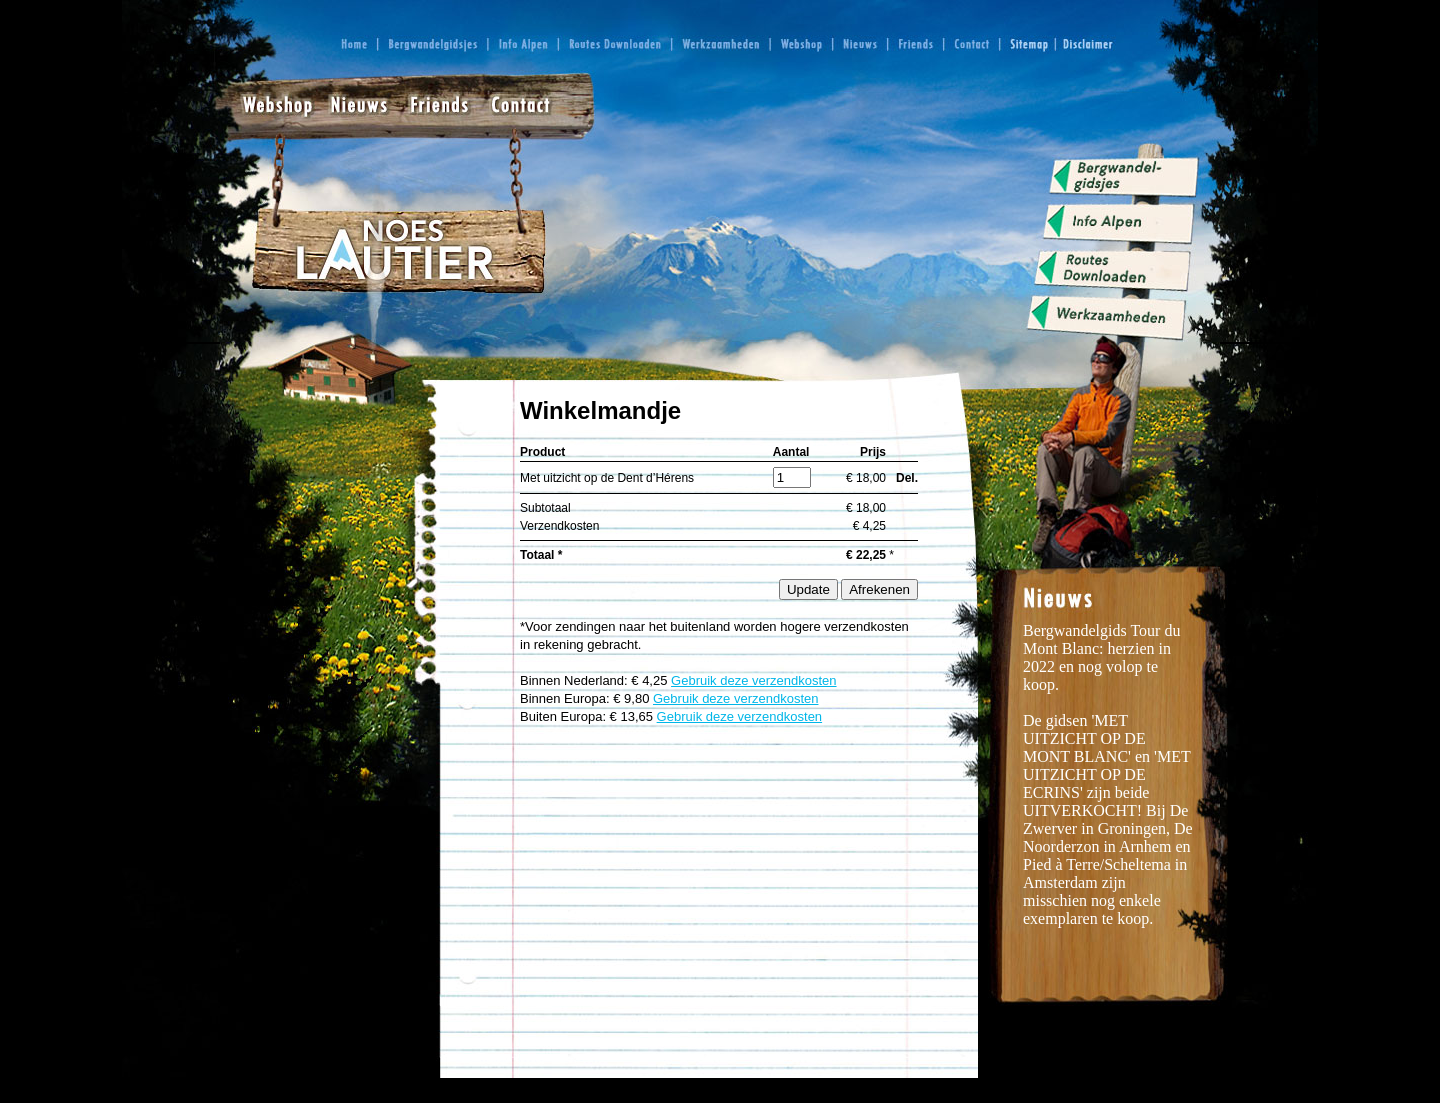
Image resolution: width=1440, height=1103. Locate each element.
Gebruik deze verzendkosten (753, 680)
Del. (907, 478)
